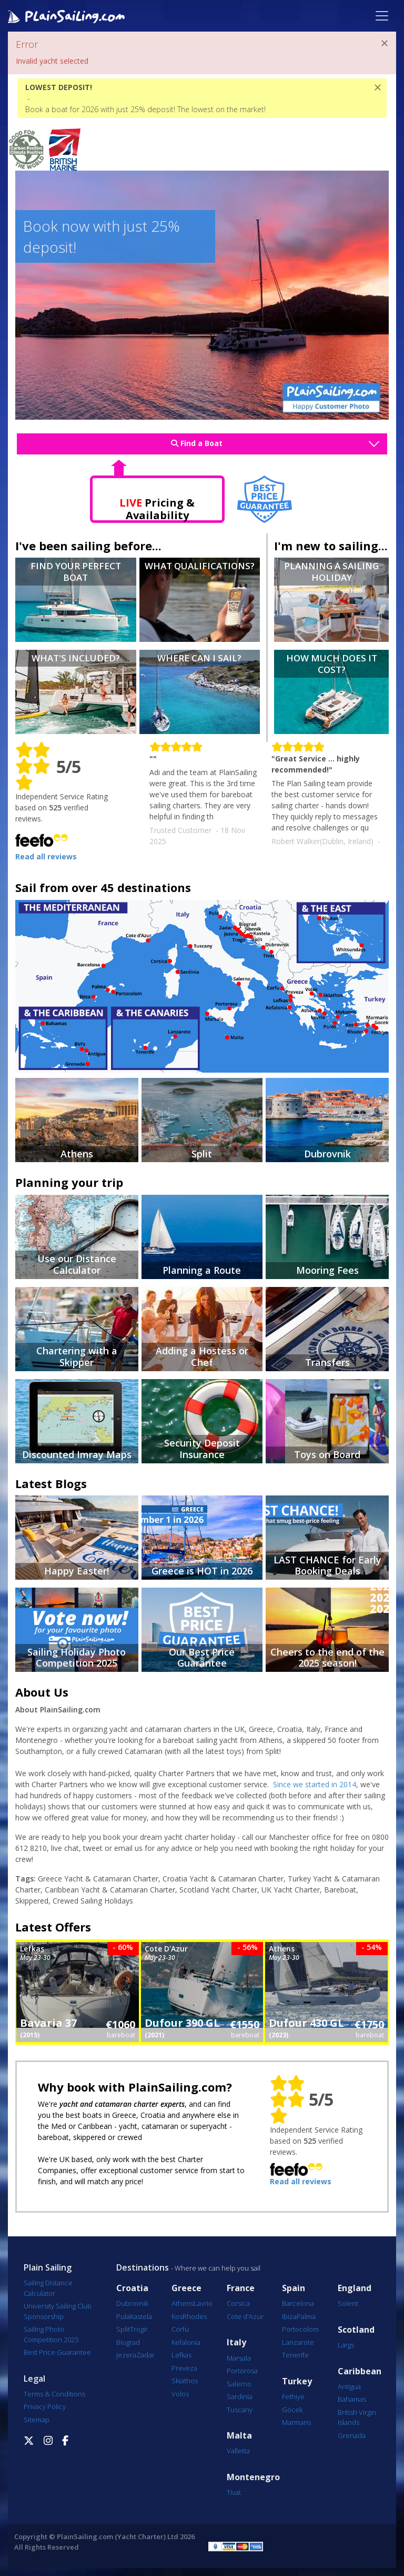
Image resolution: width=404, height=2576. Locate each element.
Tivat (234, 2492)
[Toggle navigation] (382, 16)
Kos (177, 2316)
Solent (348, 2303)
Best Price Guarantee (57, 2352)
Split (123, 2329)
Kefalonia (185, 2342)
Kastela (141, 2316)
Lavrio (203, 2303)
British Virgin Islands (357, 2417)
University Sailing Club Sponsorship (58, 2311)
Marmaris (296, 2422)
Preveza (184, 2368)
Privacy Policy (45, 2406)
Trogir (139, 2329)
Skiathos (184, 2380)
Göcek (292, 2409)
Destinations (142, 2267)
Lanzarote (298, 2342)
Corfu (180, 2329)
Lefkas (181, 2355)
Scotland (356, 2330)
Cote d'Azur (245, 2316)
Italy (236, 2342)
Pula (123, 2316)
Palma (306, 2316)
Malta (239, 2436)
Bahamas (352, 2399)
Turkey (297, 2381)
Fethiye (293, 2396)
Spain (293, 2288)
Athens (182, 2303)
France (241, 2288)
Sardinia (239, 2396)
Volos (180, 2394)
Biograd (128, 2342)
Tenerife (295, 2355)
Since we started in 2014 (314, 1784)
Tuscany (239, 2409)
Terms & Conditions (54, 2394)
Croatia (132, 2288)
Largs (346, 2345)
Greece (186, 2288)
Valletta (238, 2450)
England (354, 2288)
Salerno (239, 2384)
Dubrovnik (132, 2303)
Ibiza (289, 2316)
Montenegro (253, 2477)
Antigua (349, 2386)
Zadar (145, 2355)
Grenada (352, 2435)
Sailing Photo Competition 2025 (51, 2334)
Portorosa (242, 2370)
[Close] (384, 43)
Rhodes (195, 2316)
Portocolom (300, 2329)
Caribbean (359, 2371)
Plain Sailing (48, 2267)
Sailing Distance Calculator (48, 2288)
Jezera (126, 2355)
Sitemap (36, 2419)
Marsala (239, 2358)
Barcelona (298, 2303)
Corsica (238, 2303)
